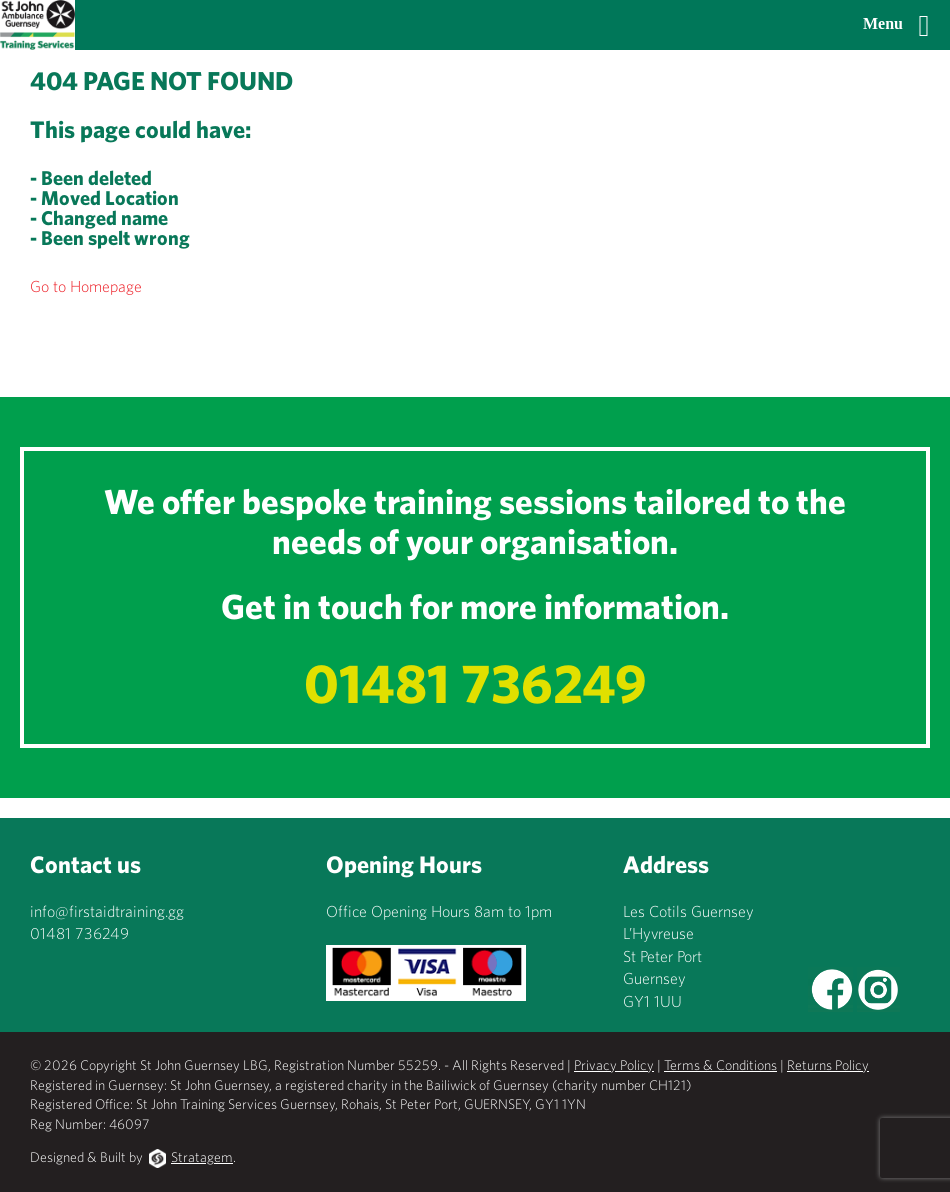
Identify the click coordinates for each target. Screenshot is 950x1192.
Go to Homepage (86, 286)
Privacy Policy (614, 1065)
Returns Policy (828, 1065)
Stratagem (202, 1157)
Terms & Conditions (720, 1065)
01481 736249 (475, 682)
